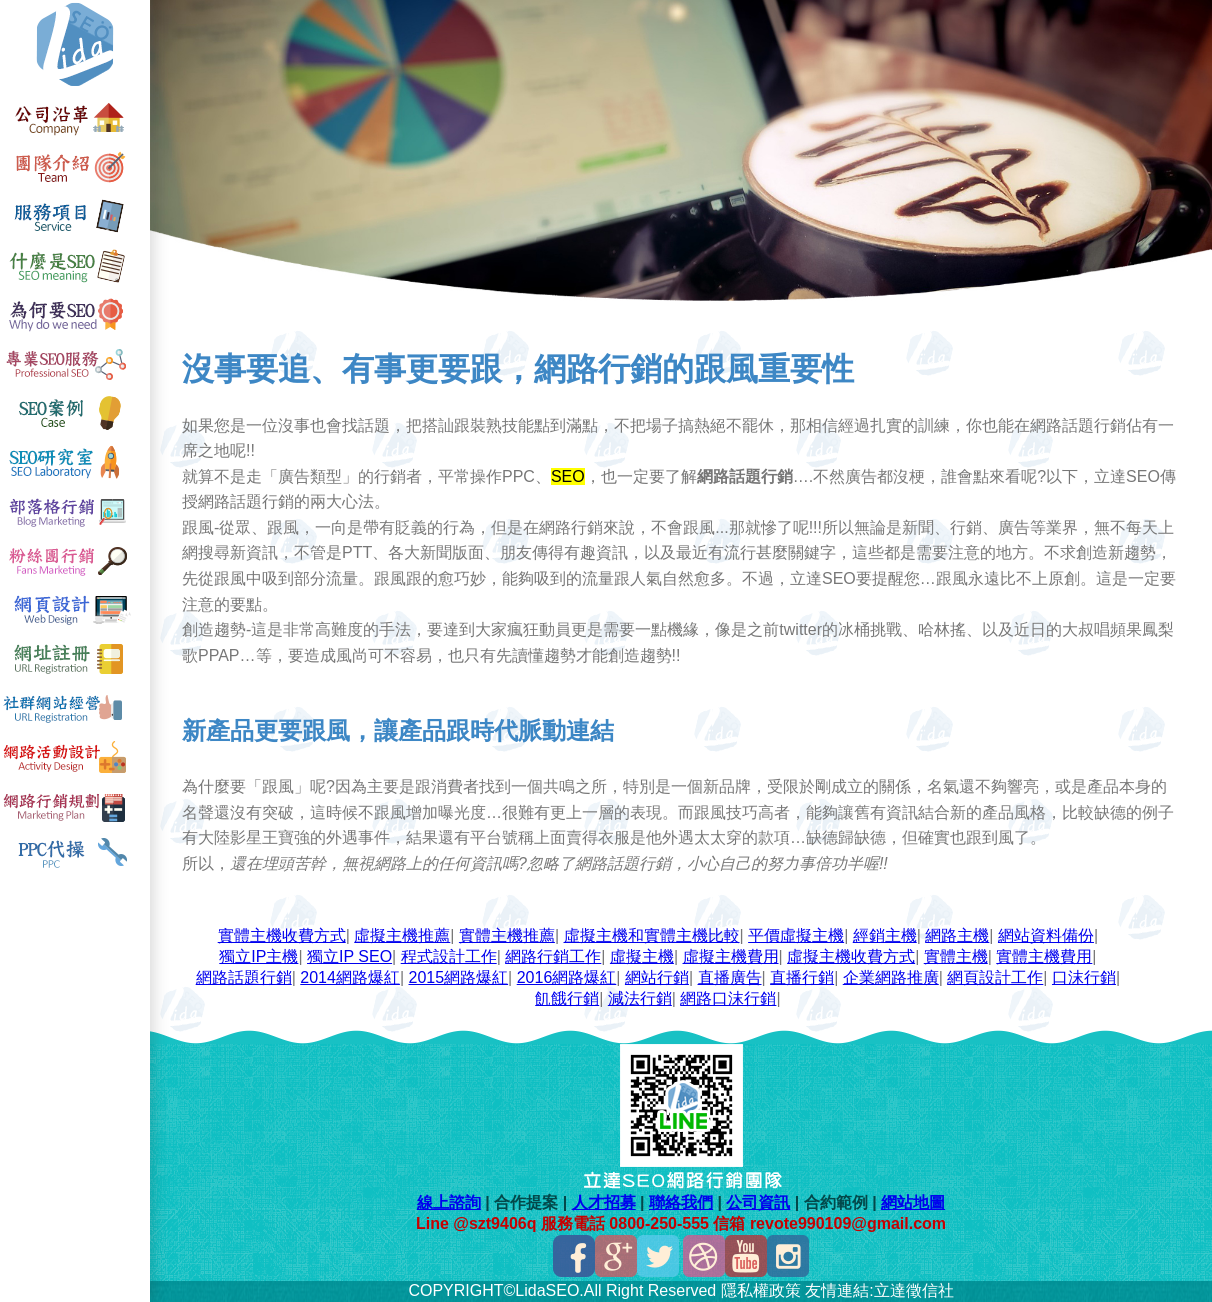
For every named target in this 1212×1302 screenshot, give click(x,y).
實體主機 (956, 956)
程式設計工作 (449, 956)
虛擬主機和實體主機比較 (652, 935)
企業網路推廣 (891, 977)
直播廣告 (730, 977)
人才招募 (604, 1202)
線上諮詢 (449, 1202)
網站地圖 (913, 1202)
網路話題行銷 (244, 977)
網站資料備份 (1046, 935)
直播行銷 (802, 977)
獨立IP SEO (349, 956)
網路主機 (957, 935)
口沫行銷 (1084, 977)
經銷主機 (885, 935)
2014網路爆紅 (350, 977)
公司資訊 (758, 1202)
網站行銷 (657, 977)
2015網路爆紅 (459, 977)
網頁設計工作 (995, 977)
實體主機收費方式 (282, 935)
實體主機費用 (1044, 956)
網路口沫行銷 (728, 998)
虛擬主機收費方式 (851, 956)
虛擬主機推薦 (402, 935)
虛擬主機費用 (731, 956)
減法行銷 (640, 998)
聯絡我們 (681, 1202)
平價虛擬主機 (796, 935)
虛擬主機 (642, 956)
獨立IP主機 (258, 956)
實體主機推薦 (507, 935)
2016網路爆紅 (567, 977)
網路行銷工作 (553, 956)
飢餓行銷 (567, 998)
